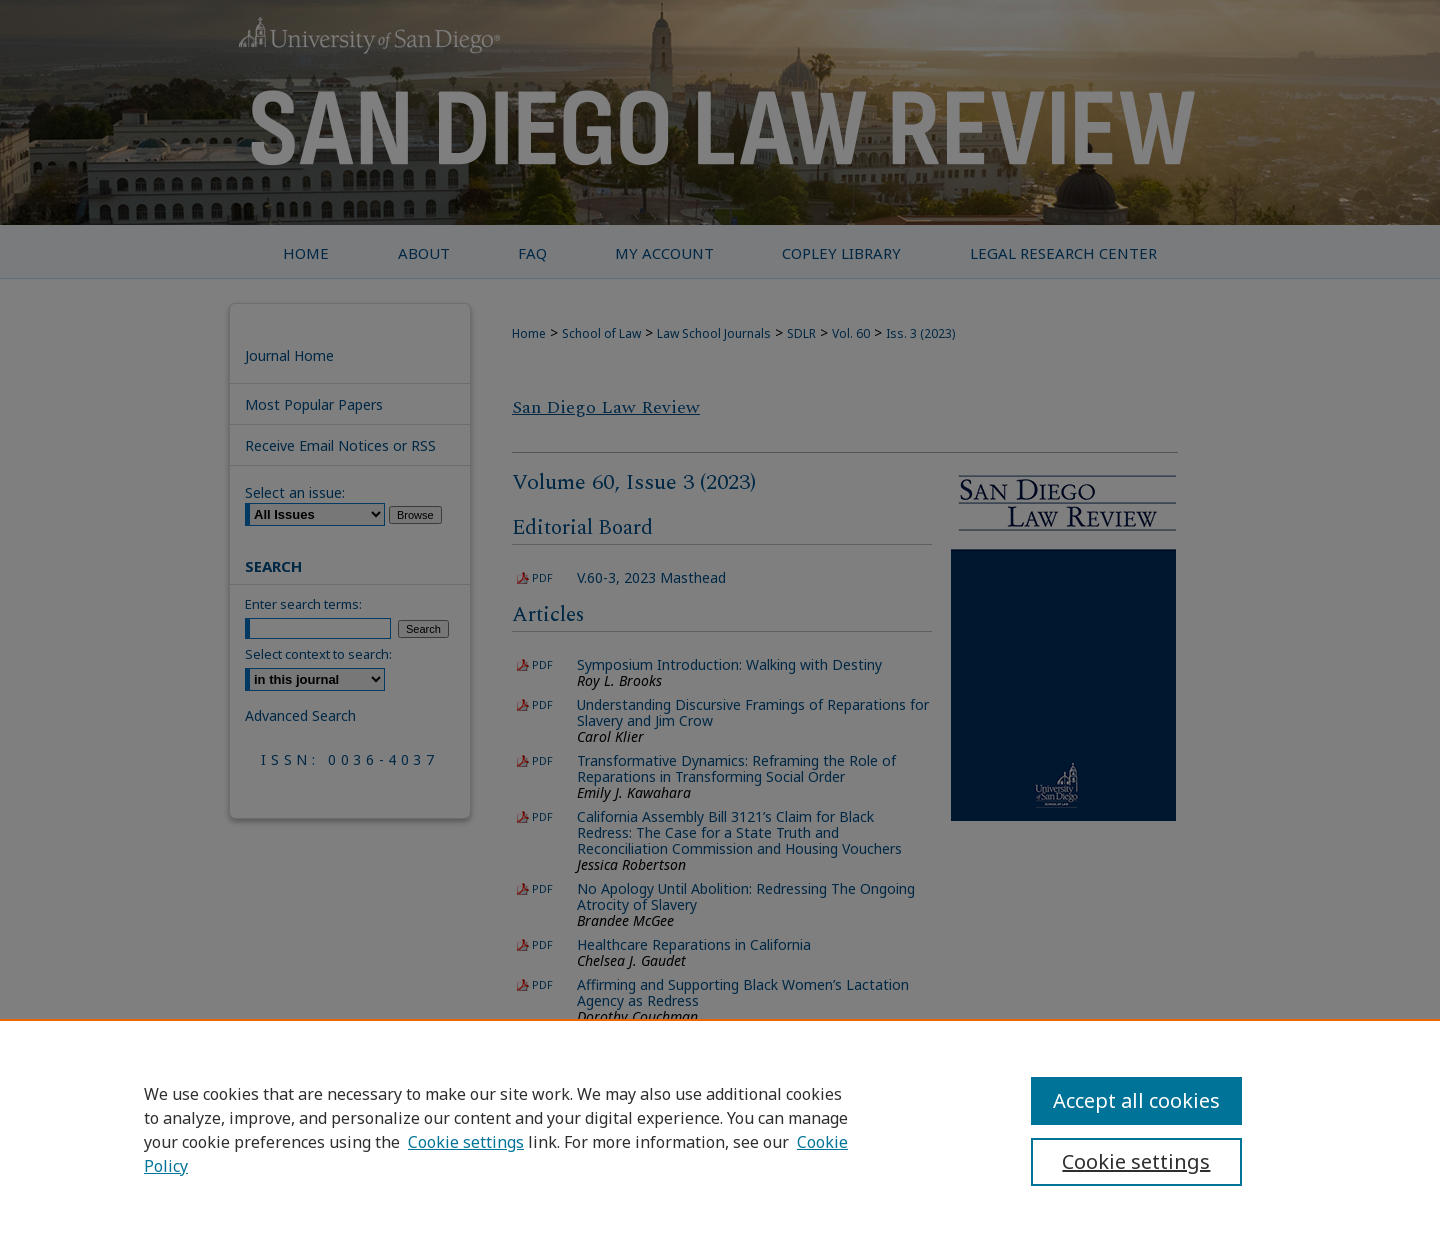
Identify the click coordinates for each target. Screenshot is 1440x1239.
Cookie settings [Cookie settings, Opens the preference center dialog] (1136, 1161)
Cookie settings (466, 1142)
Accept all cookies (1136, 1100)
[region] (720, 1129)
